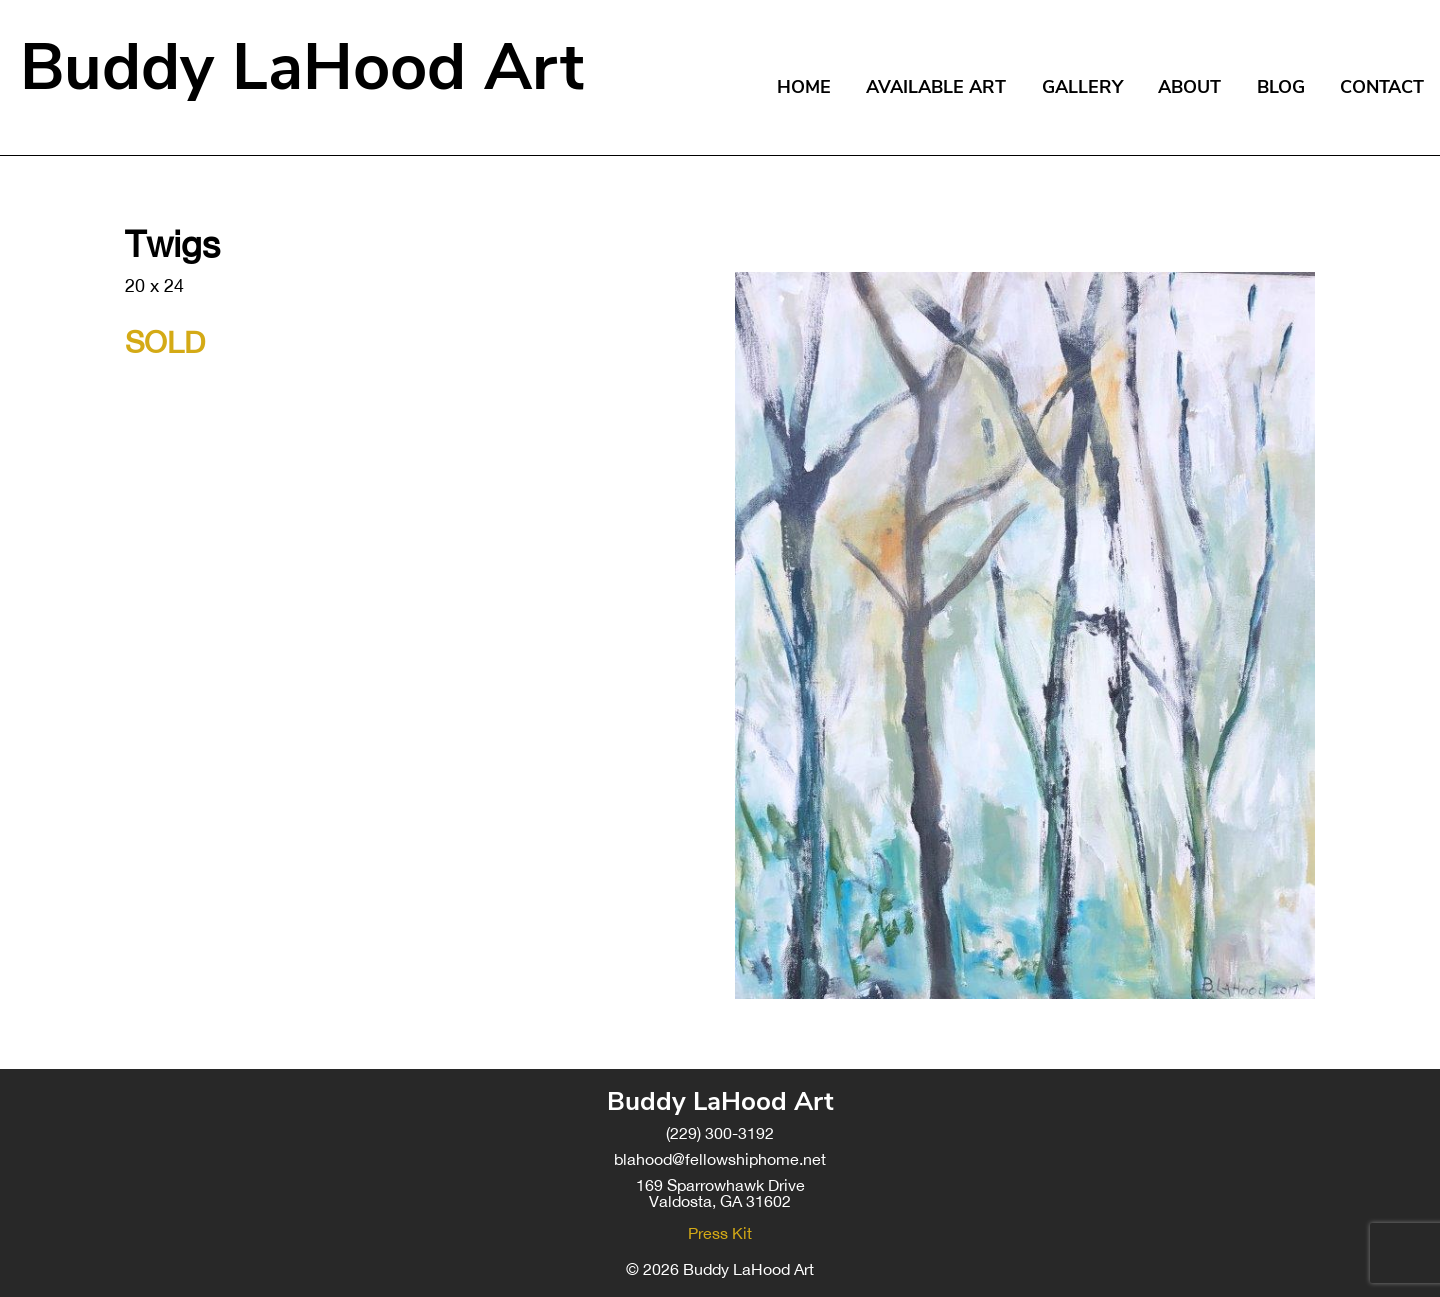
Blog (1281, 87)
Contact (1382, 87)
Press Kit (720, 1233)
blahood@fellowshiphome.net (720, 1159)
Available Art (936, 87)
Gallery (1082, 87)
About (1189, 87)
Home (804, 87)
